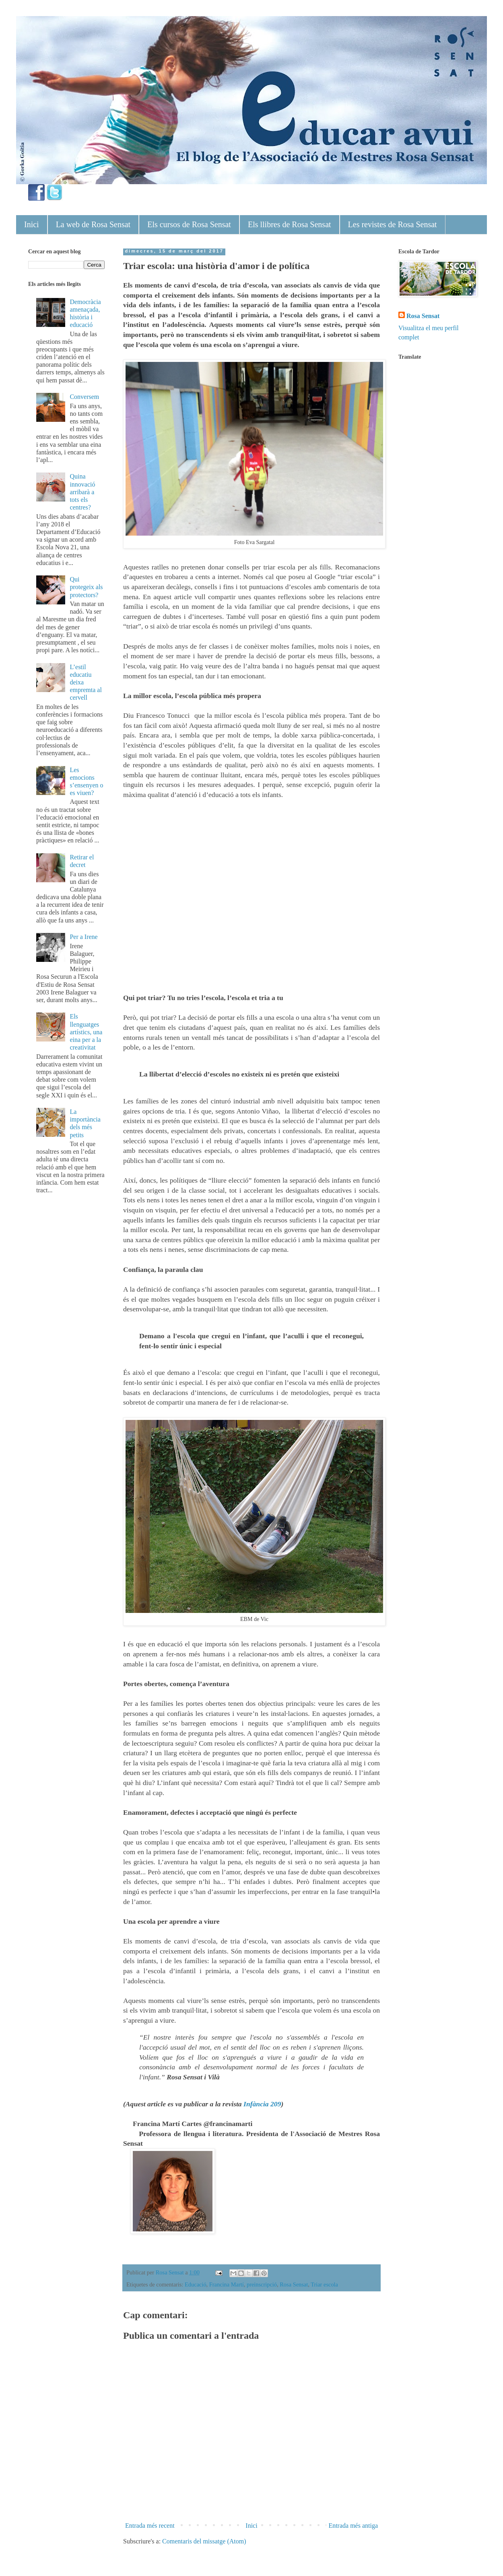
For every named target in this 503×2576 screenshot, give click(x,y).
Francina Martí (226, 2284)
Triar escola (324, 2284)
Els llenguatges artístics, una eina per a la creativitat (86, 1032)
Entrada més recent (150, 2525)
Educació (195, 2284)
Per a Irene (83, 936)
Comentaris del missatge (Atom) (204, 2541)
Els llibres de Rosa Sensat (289, 224)
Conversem (84, 396)
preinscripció (262, 2284)
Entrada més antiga (353, 2525)
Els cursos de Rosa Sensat (189, 224)
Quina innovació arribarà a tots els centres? (82, 492)
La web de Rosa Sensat (93, 224)
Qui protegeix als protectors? (86, 587)
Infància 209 (262, 2104)
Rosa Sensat (294, 2284)
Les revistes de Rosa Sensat (392, 224)
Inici (31, 224)
